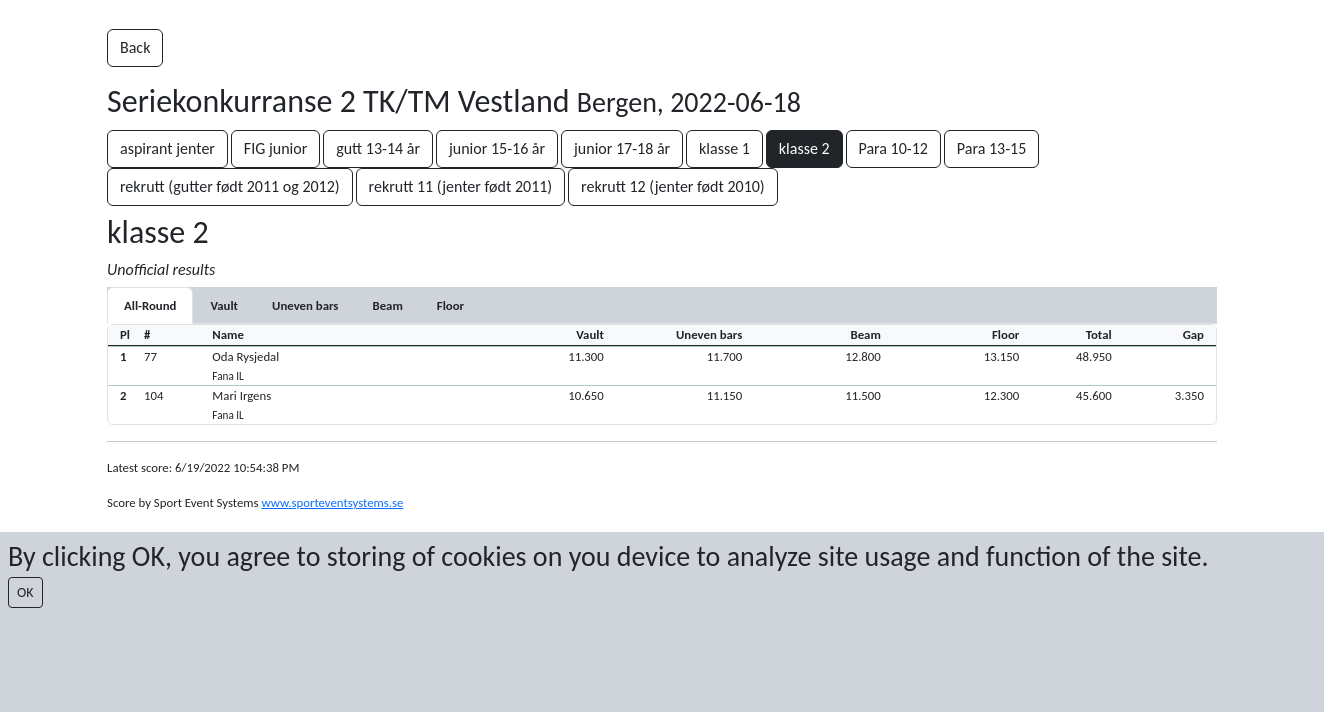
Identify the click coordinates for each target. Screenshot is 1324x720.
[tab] (224, 305)
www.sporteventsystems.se (332, 502)
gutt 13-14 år (378, 148)
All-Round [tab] (150, 305)
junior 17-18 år (622, 148)
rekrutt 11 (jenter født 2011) (461, 186)
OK (25, 592)
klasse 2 (804, 148)
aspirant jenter (167, 148)
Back (135, 47)
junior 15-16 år (497, 148)
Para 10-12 (893, 148)
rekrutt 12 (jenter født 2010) (673, 186)
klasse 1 (724, 148)
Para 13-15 (991, 148)
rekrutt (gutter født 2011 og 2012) (230, 186)
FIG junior (275, 148)
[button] (662, 365)
